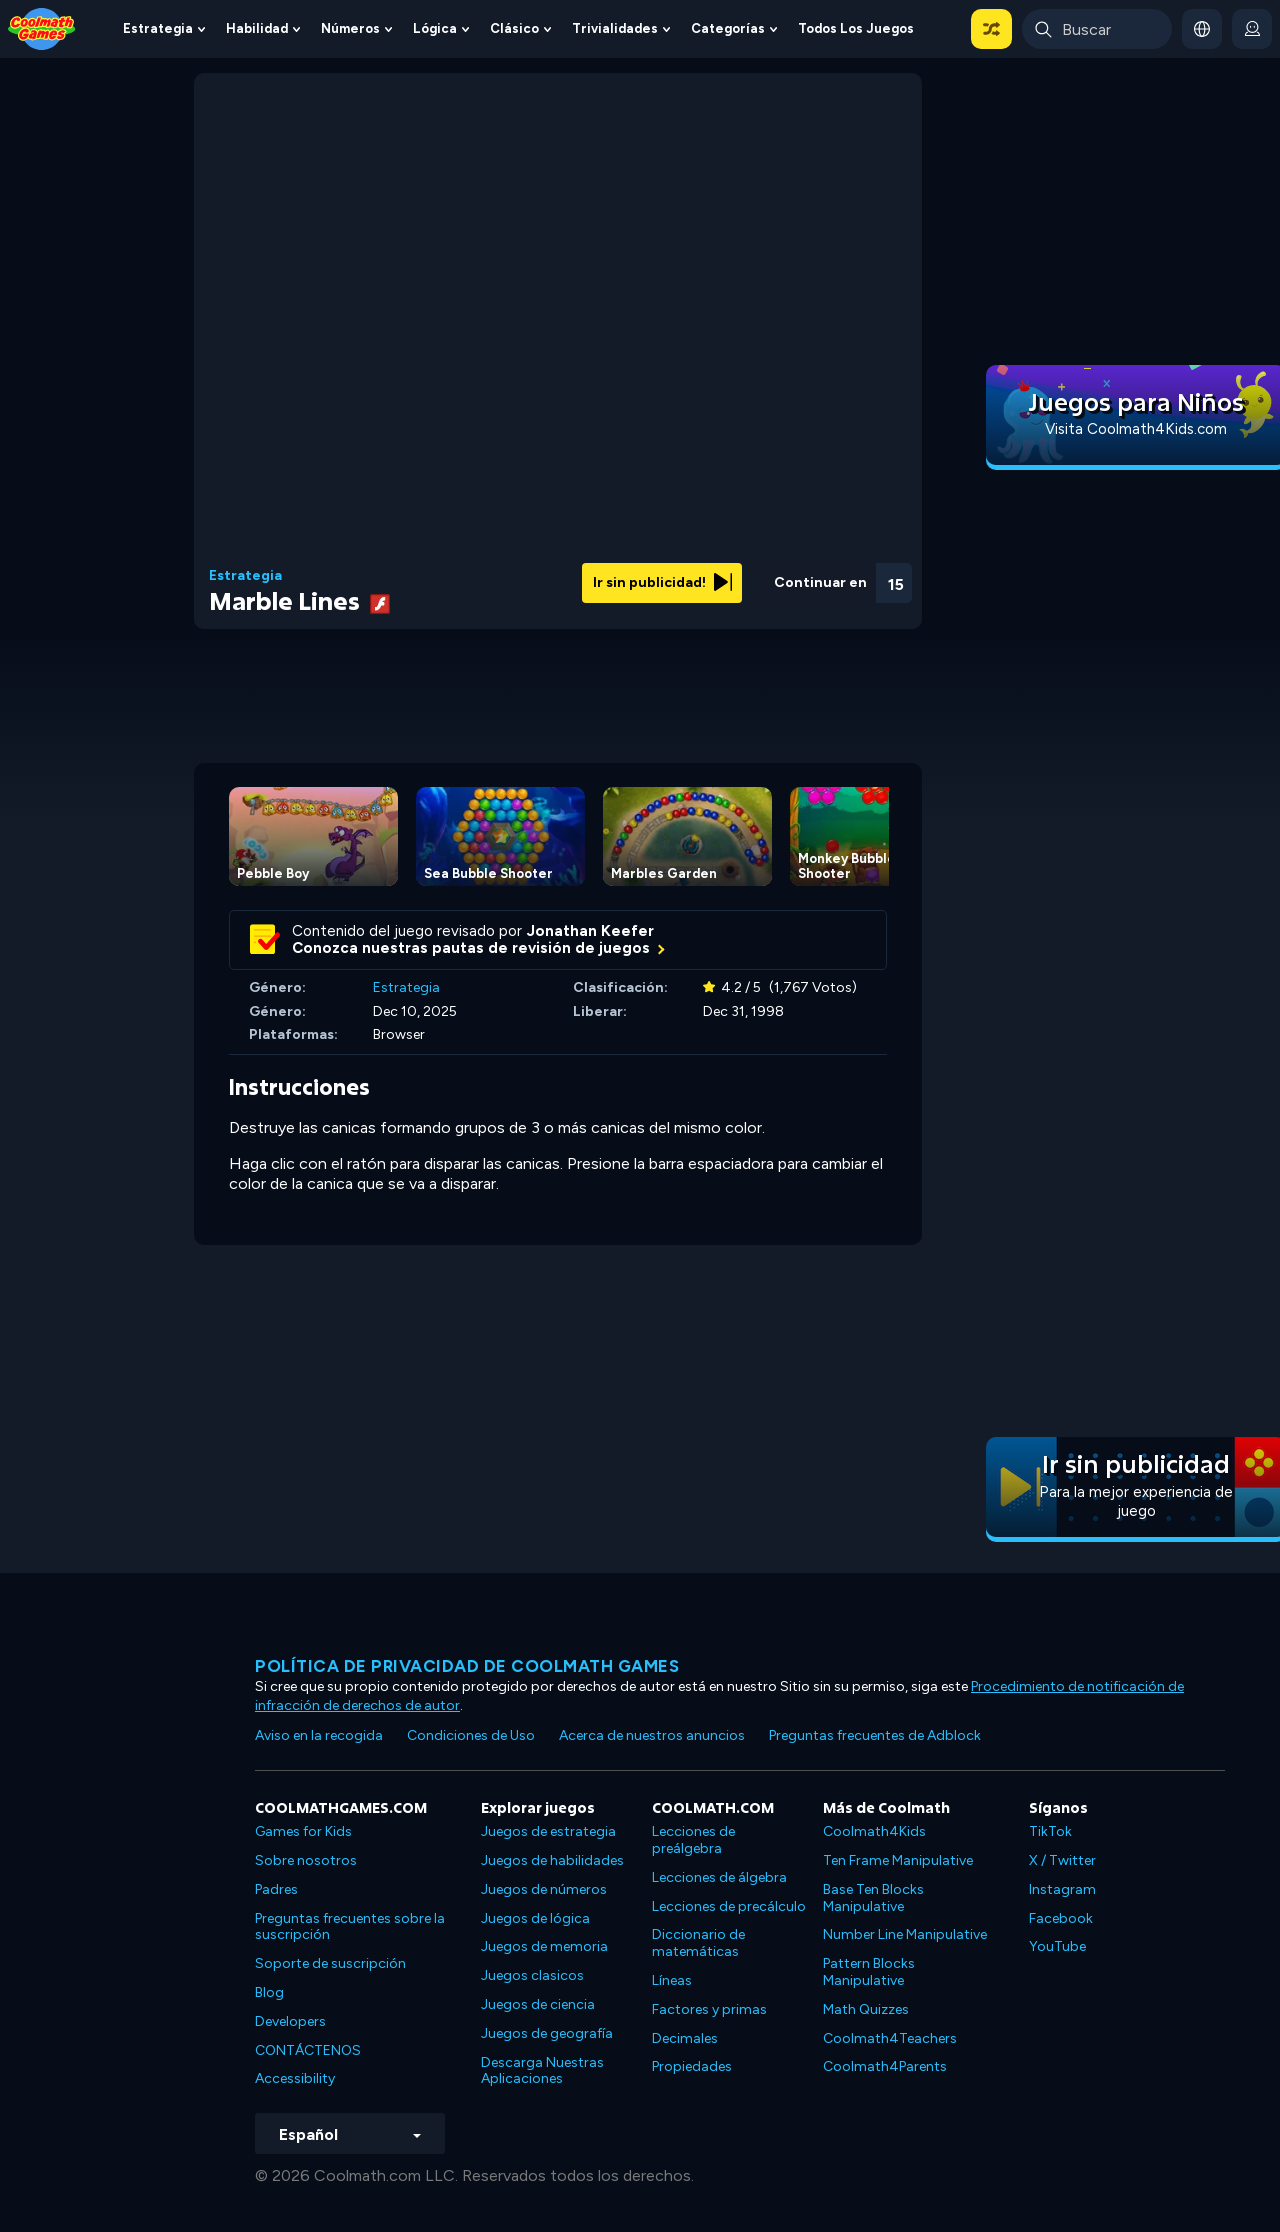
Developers (290, 2021)
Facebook (1061, 1918)
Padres (276, 1889)
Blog (269, 1992)
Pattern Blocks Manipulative (869, 1972)
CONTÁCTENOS (308, 2050)
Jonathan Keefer (590, 931)
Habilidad (257, 28)
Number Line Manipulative (905, 1934)
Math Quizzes (866, 2009)
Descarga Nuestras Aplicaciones (542, 2071)
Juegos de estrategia (548, 1831)
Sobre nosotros (306, 1860)
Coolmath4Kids (874, 1831)
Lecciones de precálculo (729, 1906)
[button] (991, 29)
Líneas (672, 1980)
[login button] (1252, 29)
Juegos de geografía (547, 2033)
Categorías (728, 28)
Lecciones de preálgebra (693, 1840)
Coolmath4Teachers (890, 2038)
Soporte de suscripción (330, 1963)
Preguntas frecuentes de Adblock (875, 1735)
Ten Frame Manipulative (898, 1860)
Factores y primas (709, 2009)
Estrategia (158, 28)
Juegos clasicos (532, 1975)
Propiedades (692, 2066)
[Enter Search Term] (1097, 29)
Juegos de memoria (544, 1946)
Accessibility (295, 2078)
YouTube (1057, 1946)
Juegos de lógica (535, 1918)
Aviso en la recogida (319, 1735)
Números (350, 28)
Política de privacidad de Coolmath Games (467, 1666)
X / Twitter (1062, 1860)
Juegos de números (544, 1889)
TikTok (1050, 1831)
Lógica (435, 28)
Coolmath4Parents (885, 2066)
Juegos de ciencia (538, 2004)
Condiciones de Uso (471, 1735)
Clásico (514, 28)
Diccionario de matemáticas (698, 1943)
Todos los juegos (856, 28)
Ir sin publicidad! (662, 582)
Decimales (685, 2038)
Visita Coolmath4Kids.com (1136, 429)
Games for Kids (303, 1831)
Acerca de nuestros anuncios (652, 1735)
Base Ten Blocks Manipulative (873, 1898)
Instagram (1062, 1889)
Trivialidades (615, 28)
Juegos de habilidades (552, 1860)
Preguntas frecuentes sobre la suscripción (350, 1927)
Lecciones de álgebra (719, 1877)
